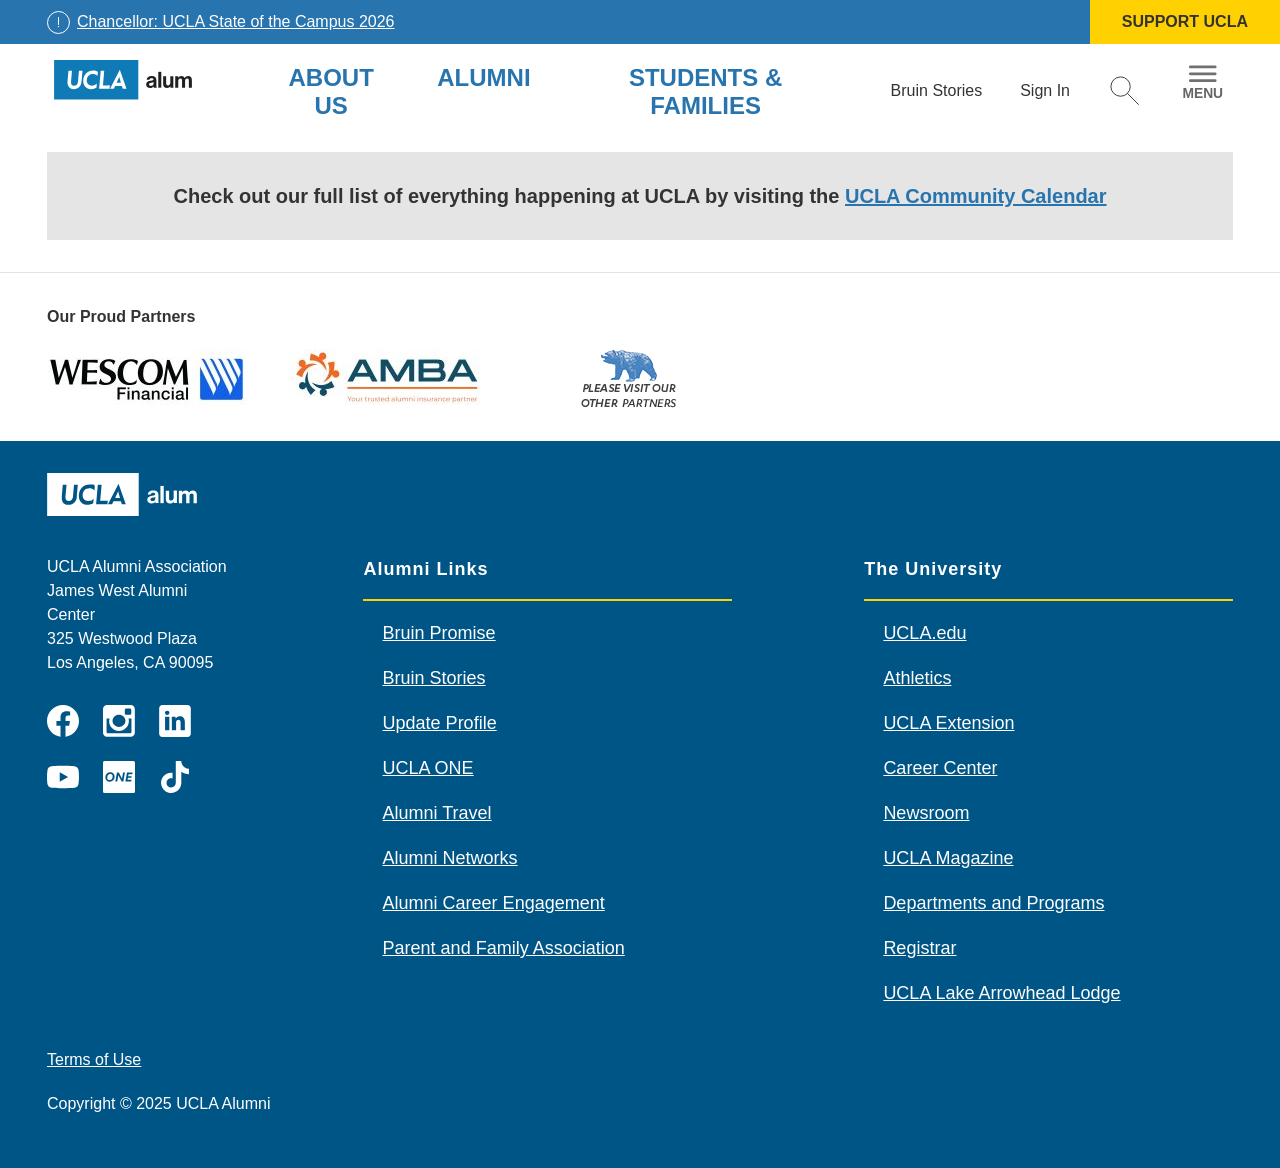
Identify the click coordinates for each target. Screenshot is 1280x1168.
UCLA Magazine (948, 858)
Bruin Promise (439, 633)
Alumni (483, 77)
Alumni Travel (437, 813)
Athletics (917, 678)
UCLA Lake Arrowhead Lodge (1001, 993)
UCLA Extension (948, 723)
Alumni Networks (450, 858)
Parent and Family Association (504, 948)
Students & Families (705, 91)
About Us (330, 91)
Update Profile (440, 723)
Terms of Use (94, 1059)
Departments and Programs (993, 903)
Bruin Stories (434, 678)
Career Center (940, 768)
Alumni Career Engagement (494, 903)
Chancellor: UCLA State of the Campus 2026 (236, 21)
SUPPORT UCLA (1185, 21)
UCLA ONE (428, 768)
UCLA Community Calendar (976, 196)
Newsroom (926, 813)
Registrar (919, 948)
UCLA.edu (924, 633)
